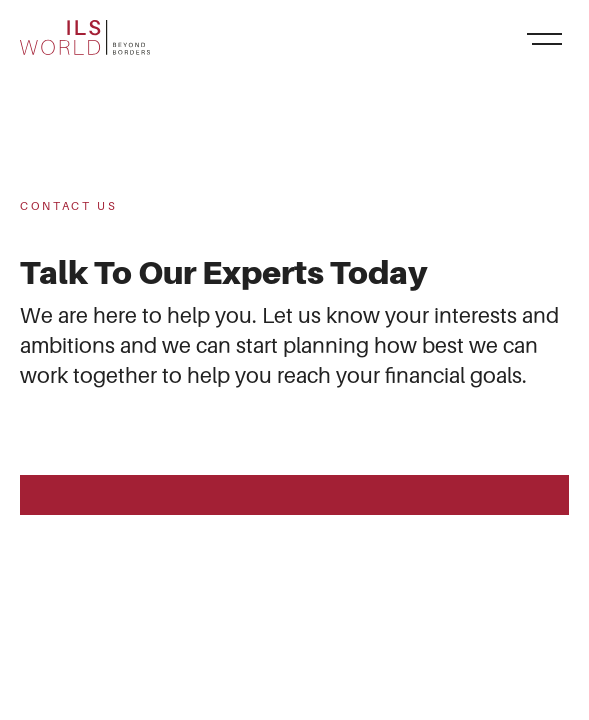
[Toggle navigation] (544, 38)
